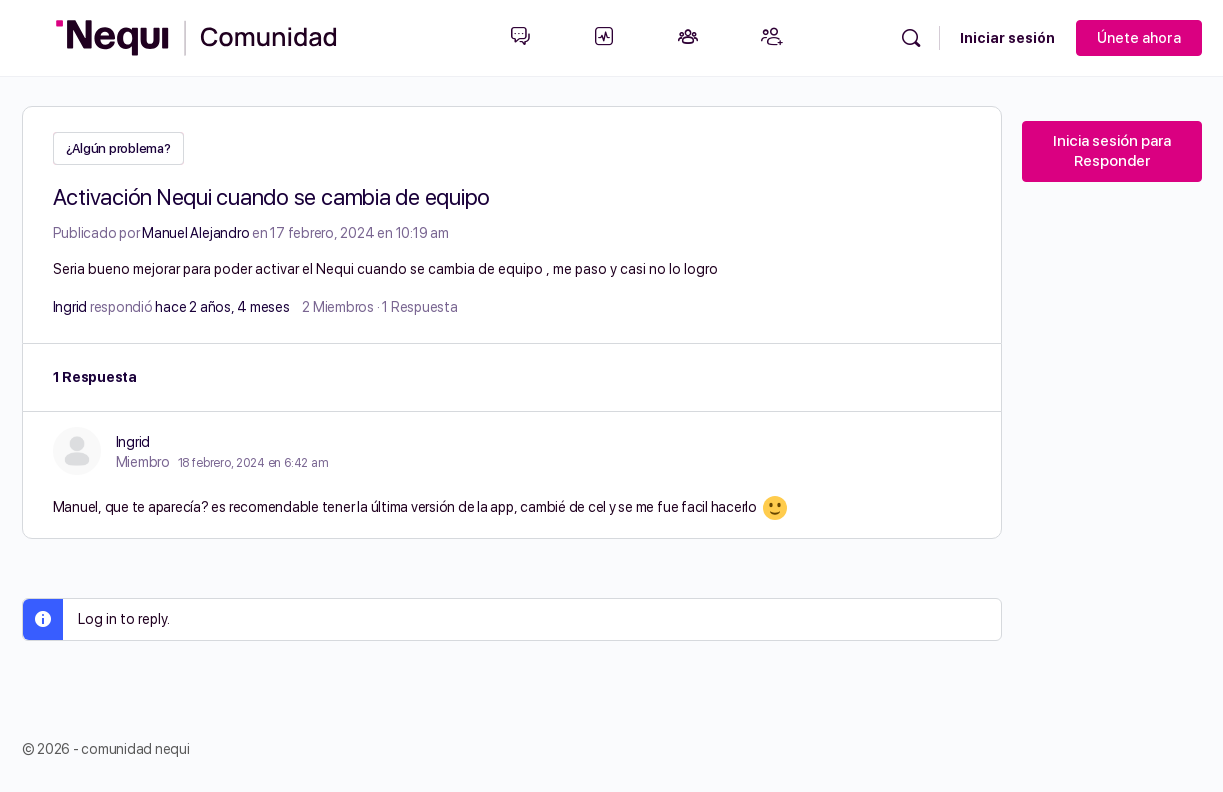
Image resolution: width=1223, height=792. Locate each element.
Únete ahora (1139, 38)
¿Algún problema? (118, 148)
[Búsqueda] (911, 38)
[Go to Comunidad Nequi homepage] (197, 35)
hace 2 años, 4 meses (222, 305)
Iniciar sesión (1007, 38)
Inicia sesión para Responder (1112, 151)
